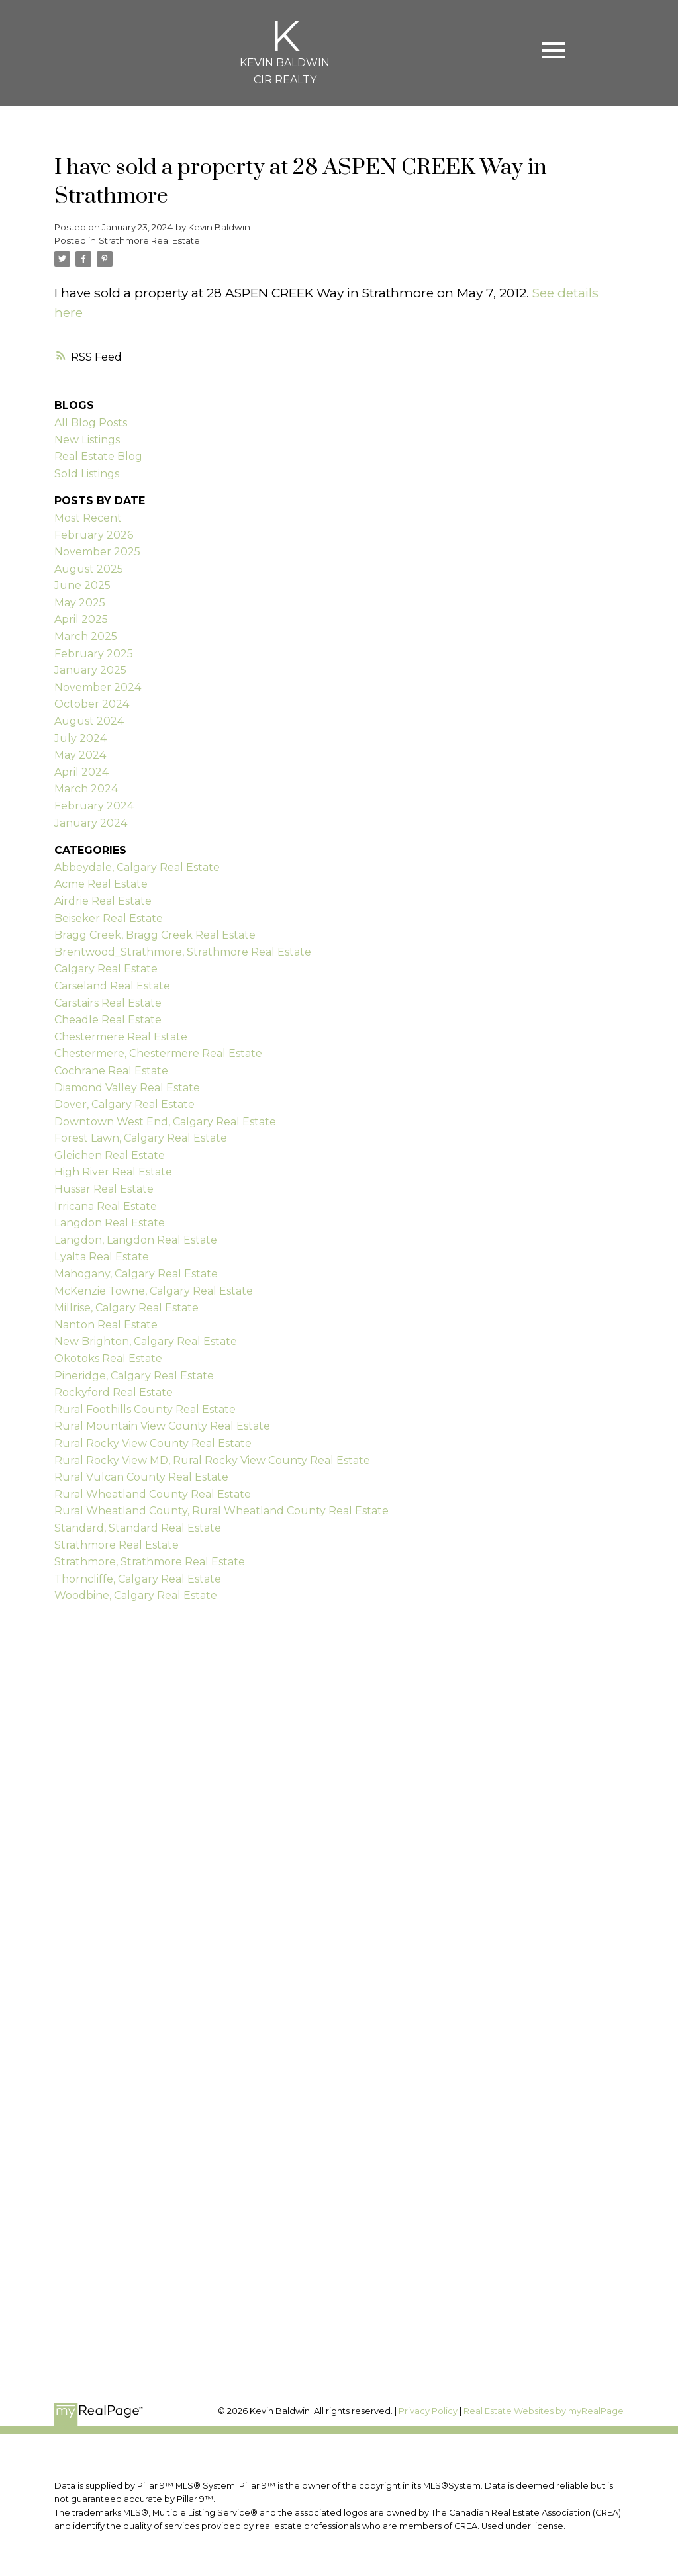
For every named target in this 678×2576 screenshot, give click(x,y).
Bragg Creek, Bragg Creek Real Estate (155, 935)
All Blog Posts (90, 422)
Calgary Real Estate (106, 968)
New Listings (87, 440)
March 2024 (86, 788)
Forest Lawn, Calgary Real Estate (140, 1138)
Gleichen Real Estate (109, 1155)
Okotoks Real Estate (108, 1358)
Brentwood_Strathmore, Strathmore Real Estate (182, 952)
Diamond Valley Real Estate (127, 1087)
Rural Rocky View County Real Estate (153, 1443)
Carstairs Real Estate (108, 1003)
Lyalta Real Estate (101, 1256)
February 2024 (94, 806)
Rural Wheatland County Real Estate (152, 1494)
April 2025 (81, 619)
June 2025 (82, 585)
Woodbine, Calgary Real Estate (135, 1595)
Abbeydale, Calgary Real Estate (137, 867)
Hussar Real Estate (104, 1189)
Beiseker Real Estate (108, 918)
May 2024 (80, 755)
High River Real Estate (113, 1172)
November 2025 (97, 551)
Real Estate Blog (98, 456)
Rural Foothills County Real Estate (145, 1409)
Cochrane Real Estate (111, 1070)
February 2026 (93, 535)
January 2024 (90, 823)
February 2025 (93, 653)
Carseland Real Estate (112, 986)
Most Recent (88, 518)
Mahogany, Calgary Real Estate (136, 1273)
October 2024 (91, 704)
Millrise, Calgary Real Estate (126, 1307)
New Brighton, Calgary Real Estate (145, 1341)
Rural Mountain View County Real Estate (162, 1426)
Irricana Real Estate (105, 1206)
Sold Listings (86, 473)
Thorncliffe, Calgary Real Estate (137, 1579)
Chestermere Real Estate (120, 1037)
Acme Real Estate (101, 884)
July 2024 (80, 738)
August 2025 (88, 569)
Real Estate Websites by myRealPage (543, 2411)
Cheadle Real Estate (108, 1019)
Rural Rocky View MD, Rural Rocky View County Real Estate (212, 1460)
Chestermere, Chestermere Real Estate (158, 1053)
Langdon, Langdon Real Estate (135, 1240)
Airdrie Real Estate (103, 901)
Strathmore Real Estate (149, 240)
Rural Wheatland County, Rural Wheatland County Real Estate (221, 1510)
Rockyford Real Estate (113, 1392)
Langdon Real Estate (109, 1223)
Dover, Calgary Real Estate (124, 1104)
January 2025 (90, 670)
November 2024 (97, 687)
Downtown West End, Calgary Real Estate (165, 1121)
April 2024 (81, 772)
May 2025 (79, 602)
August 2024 (89, 721)
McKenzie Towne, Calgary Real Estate (153, 1291)
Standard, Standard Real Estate (137, 1528)
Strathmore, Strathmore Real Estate (149, 1561)
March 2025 (85, 636)
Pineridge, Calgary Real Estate (134, 1375)
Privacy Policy (428, 2411)
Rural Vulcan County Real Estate (141, 1477)
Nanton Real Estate (106, 1324)
